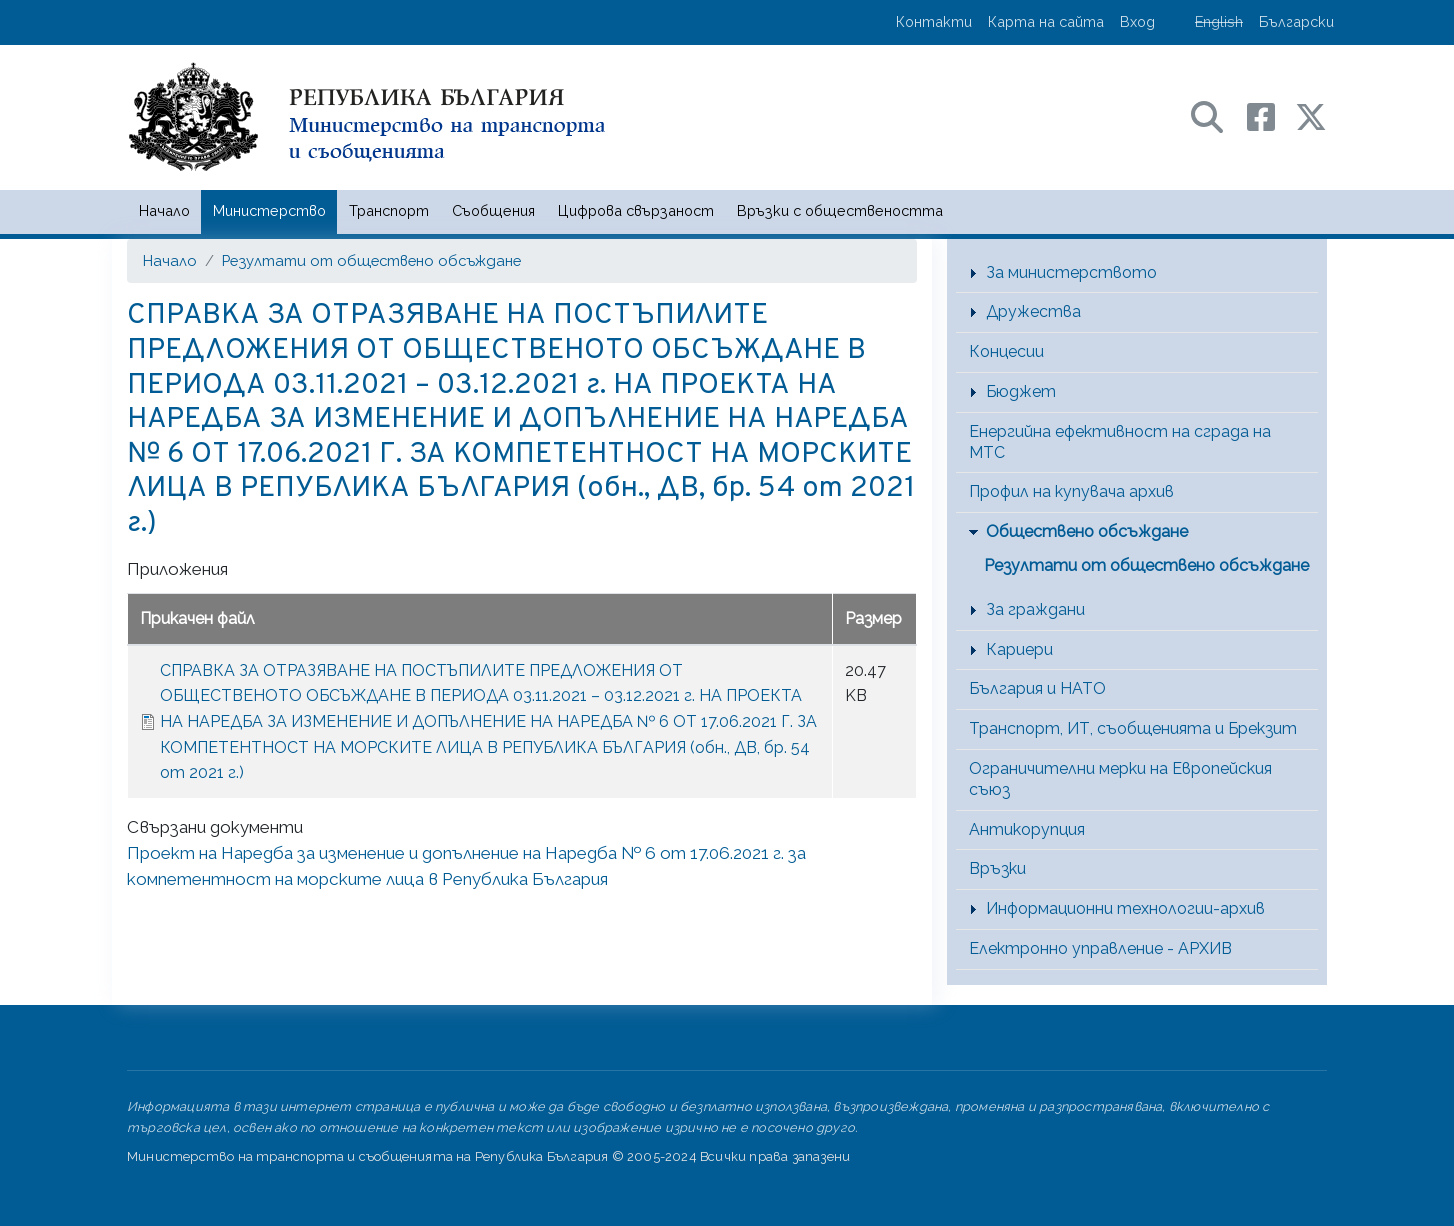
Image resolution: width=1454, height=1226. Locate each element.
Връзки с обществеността (840, 210)
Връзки (997, 868)
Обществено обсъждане (1087, 531)
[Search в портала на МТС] (1217, 115)
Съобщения (493, 210)
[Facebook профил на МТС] (1271, 115)
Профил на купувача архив (1071, 491)
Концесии (1006, 351)
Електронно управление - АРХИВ (1100, 948)
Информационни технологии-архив (1125, 908)
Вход (1137, 21)
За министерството (1071, 272)
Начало (164, 210)
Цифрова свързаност (636, 210)
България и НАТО (1037, 688)
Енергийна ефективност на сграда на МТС (1120, 442)
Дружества (1033, 311)
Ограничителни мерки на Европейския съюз (1120, 779)
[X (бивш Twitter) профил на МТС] (1311, 115)
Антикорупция (1027, 829)
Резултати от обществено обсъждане (371, 260)
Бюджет (1021, 391)
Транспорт (389, 210)
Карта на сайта (1046, 21)
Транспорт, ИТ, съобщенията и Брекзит (1133, 728)
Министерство (269, 210)
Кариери (1019, 649)
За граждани (1035, 609)
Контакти (934, 21)
